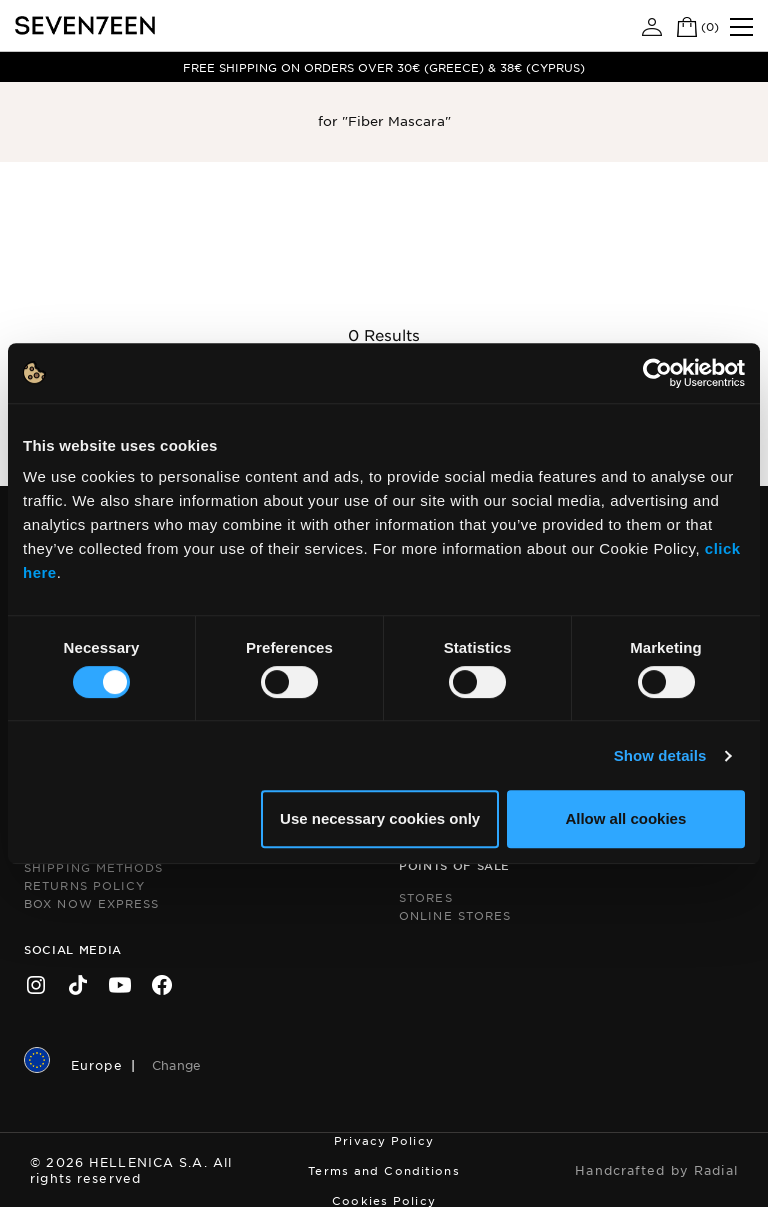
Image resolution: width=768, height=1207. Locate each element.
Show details (660, 755)
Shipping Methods (94, 867)
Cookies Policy (384, 1200)
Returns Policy (84, 885)
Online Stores (455, 915)
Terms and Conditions (383, 1170)
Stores (426, 897)
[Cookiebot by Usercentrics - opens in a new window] (657, 373)
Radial (716, 1170)
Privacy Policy (384, 1140)
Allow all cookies (625, 818)
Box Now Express (92, 903)
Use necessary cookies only (380, 818)
